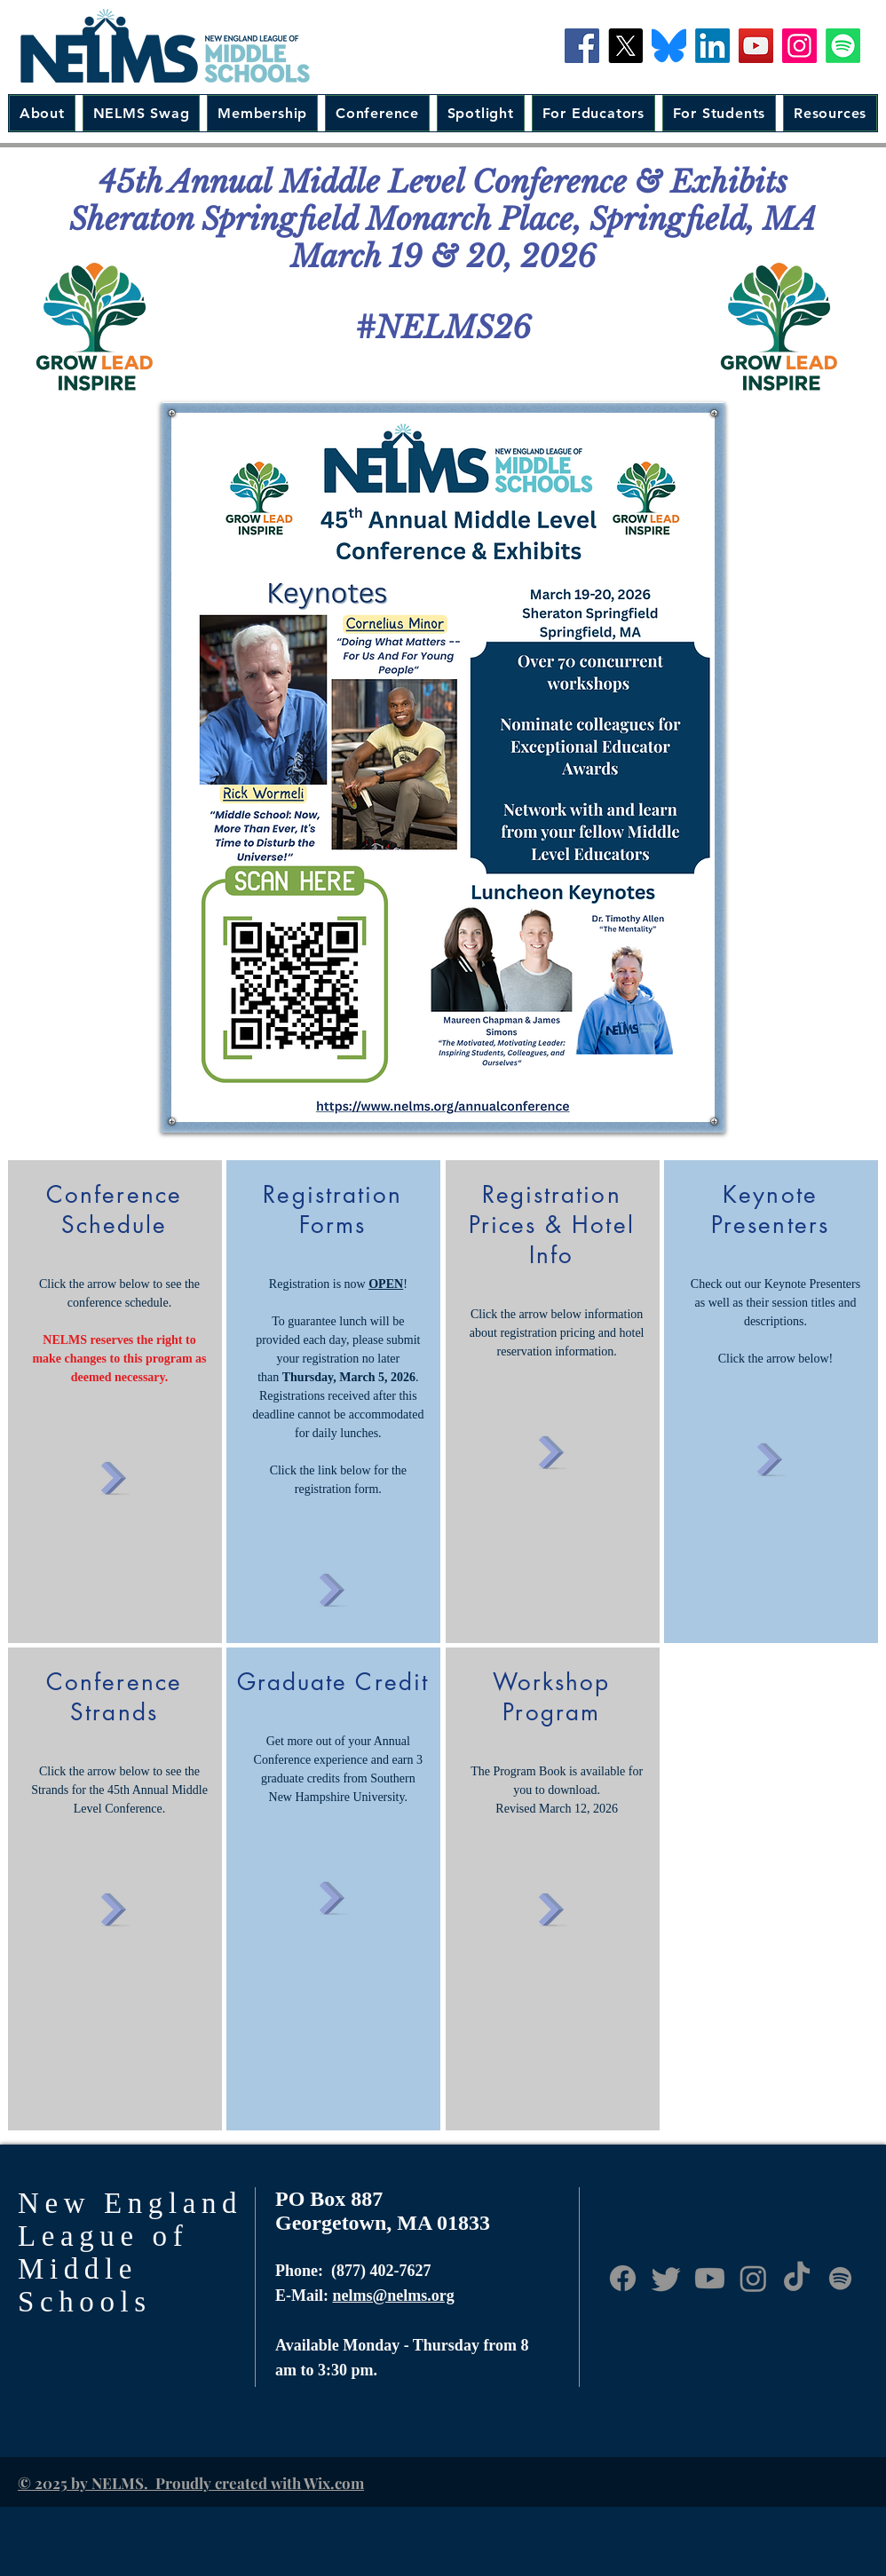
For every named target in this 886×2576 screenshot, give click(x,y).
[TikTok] (796, 2278)
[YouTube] (756, 45)
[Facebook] (582, 45)
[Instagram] (799, 45)
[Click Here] (113, 1473)
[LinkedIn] (712, 45)
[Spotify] (843, 45)
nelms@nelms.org (394, 2295)
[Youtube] (709, 2278)
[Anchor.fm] (840, 2278)
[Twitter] (666, 2278)
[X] (625, 45)
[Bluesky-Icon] (669, 45)
